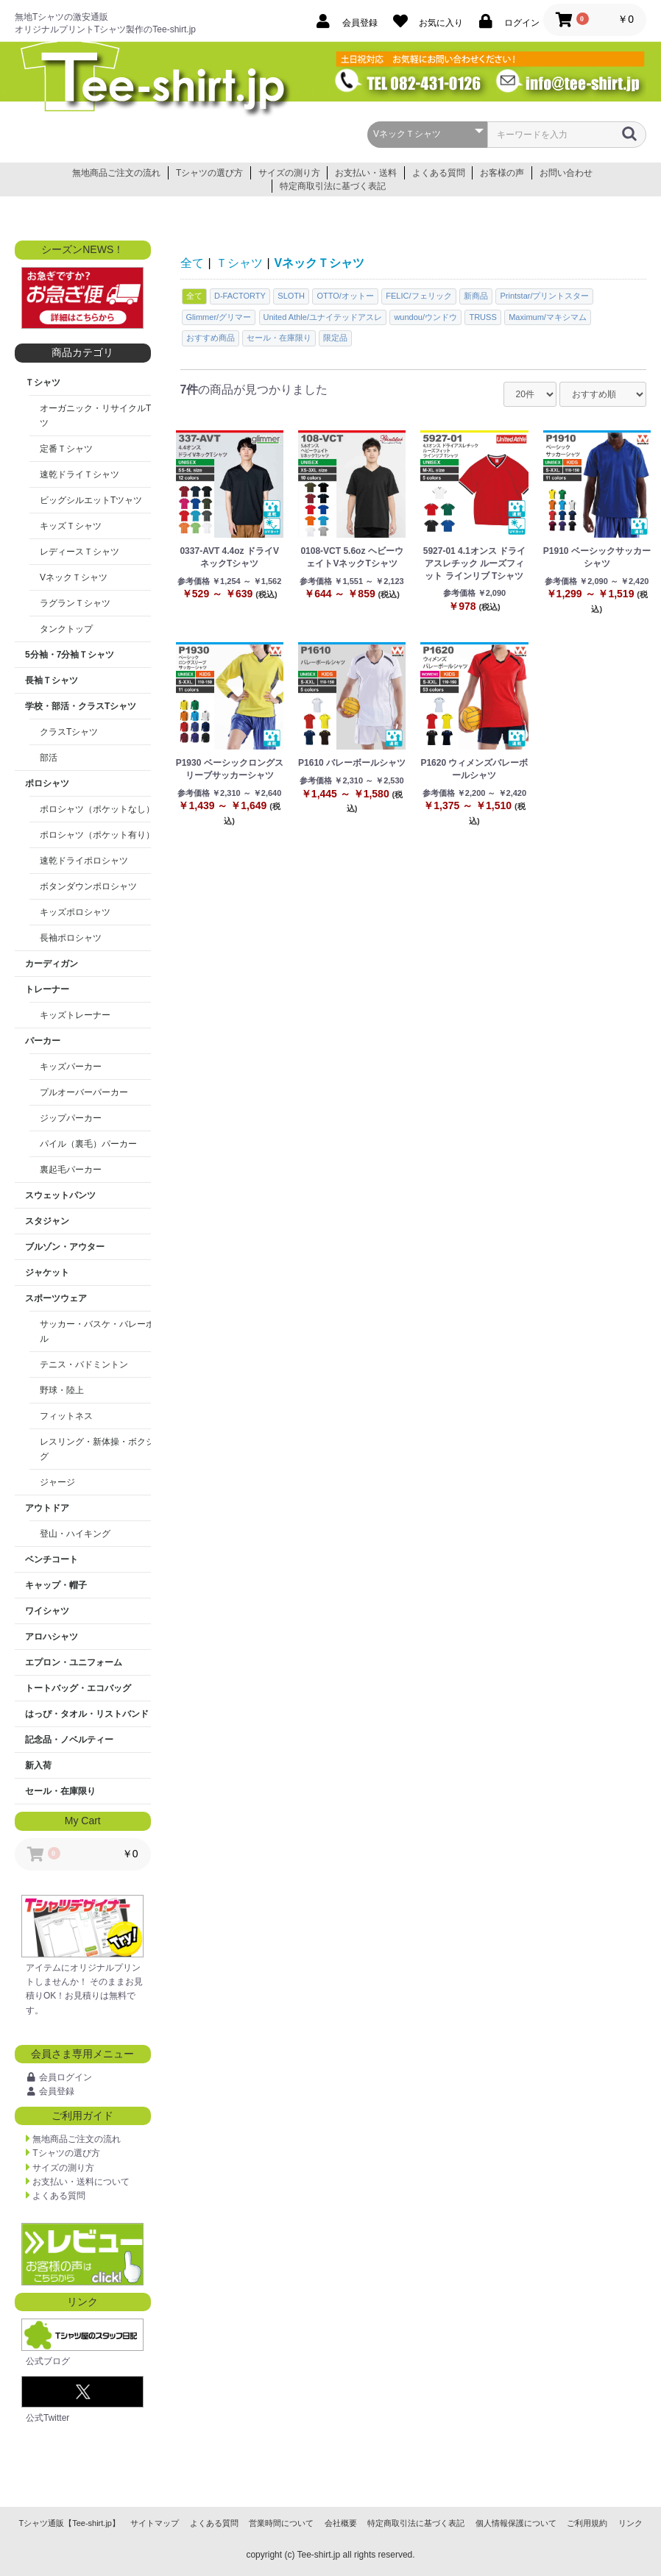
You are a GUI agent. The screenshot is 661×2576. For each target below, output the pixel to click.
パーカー (42, 1041)
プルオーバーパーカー (84, 1092)
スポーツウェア (56, 1298)
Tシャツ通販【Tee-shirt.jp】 (69, 2523)
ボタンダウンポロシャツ (88, 886)
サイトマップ (154, 2523)
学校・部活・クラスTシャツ (80, 706)
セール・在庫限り (60, 1791)
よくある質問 (438, 172)
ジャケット (47, 1272)
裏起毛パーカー (71, 1169)
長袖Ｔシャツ (51, 680)
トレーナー (47, 989)
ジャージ (57, 1482)
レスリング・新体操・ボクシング (101, 1449)
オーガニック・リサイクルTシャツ (104, 415)
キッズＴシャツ (71, 526)
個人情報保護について (516, 2523)
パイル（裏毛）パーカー (88, 1144)
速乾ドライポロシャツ (84, 860)
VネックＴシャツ (73, 577)
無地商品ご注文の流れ (116, 172)
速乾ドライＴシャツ (79, 474)
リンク (630, 2523)
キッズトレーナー (75, 1015)
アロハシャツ (51, 1637)
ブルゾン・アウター (65, 1247)
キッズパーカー (71, 1066)
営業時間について (281, 2523)
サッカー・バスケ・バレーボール (101, 1331)
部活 (48, 757)
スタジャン (47, 1221)
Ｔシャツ (42, 382)
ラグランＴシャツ (75, 603)
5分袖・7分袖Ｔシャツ (69, 655)
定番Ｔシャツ (66, 449)
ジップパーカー (71, 1118)
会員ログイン (65, 2077)
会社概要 (341, 2523)
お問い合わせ (566, 172)
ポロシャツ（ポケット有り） (97, 835)
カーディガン (51, 963)
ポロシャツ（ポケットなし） (97, 809)
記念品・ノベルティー (69, 1739)
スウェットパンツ (60, 1195)
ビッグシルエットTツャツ (91, 500)
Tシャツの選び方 (209, 172)
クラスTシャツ (69, 732)
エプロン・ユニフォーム (73, 1662)
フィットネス (66, 1416)
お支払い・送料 (366, 172)
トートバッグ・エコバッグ (78, 1688)
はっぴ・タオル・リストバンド (87, 1714)
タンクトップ (66, 629)
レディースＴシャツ (79, 552)
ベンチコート (51, 1559)
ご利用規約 (587, 2523)
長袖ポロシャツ (71, 938)
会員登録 (56, 2091)
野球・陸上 (62, 1390)
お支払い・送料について (81, 2182)
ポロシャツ (47, 783)
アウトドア (47, 1508)
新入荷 (38, 1765)
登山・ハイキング (75, 1534)
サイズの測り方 (289, 172)
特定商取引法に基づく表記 (333, 186)
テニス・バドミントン (84, 1364)
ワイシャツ (47, 1611)
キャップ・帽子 (56, 1585)
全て (192, 263)
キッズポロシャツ (75, 912)
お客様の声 (502, 172)
